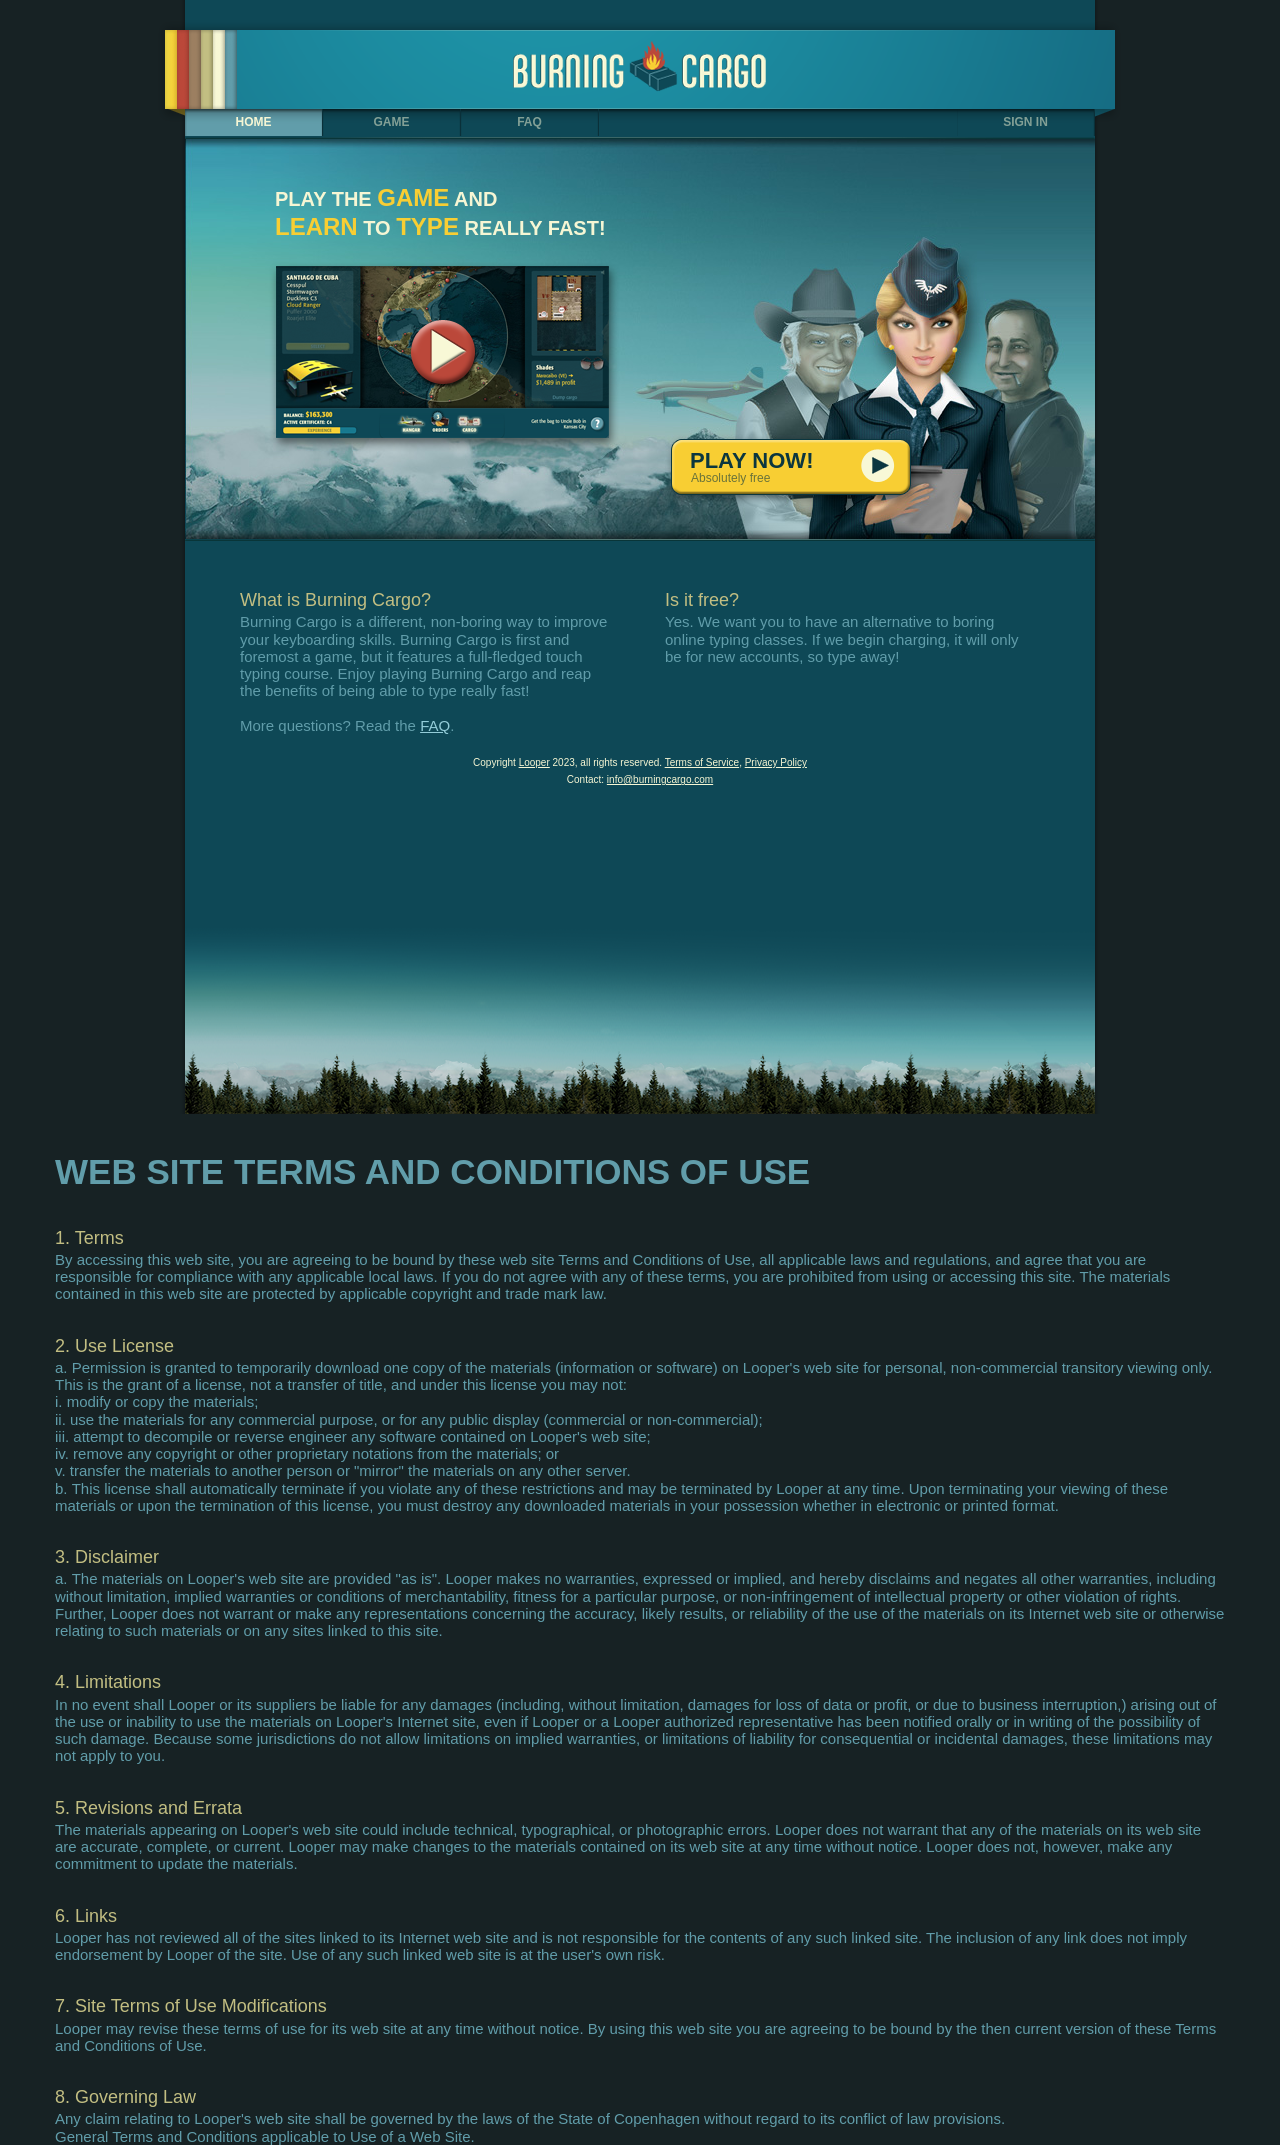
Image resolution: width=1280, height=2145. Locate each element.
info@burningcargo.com (660, 779)
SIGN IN (1025, 122)
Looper (534, 762)
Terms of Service (702, 762)
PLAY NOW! (808, 468)
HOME (254, 122)
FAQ (529, 122)
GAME (392, 122)
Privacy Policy (776, 762)
